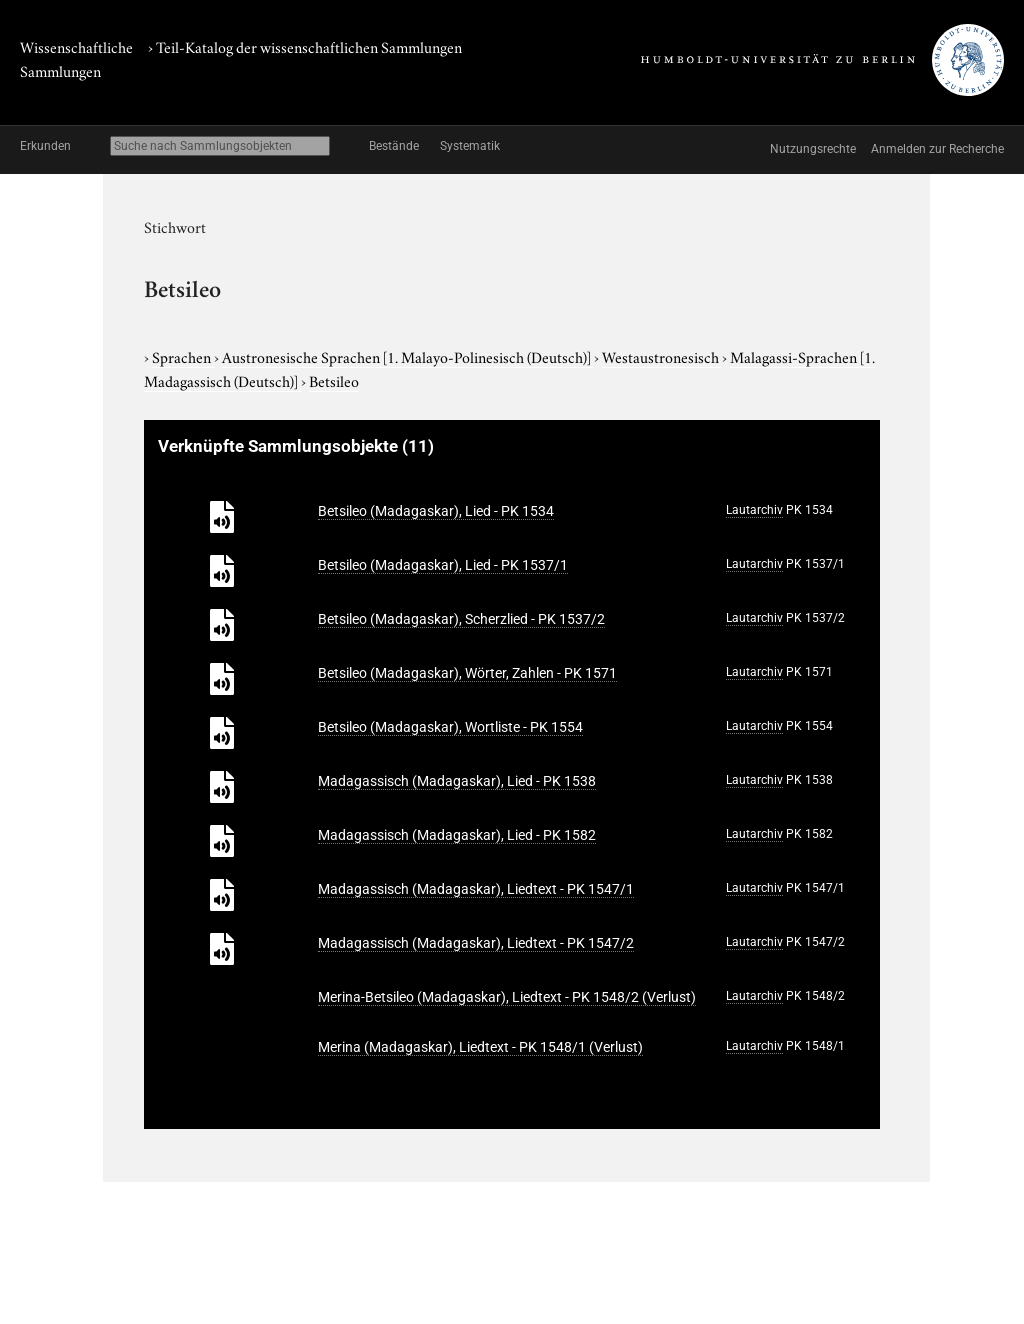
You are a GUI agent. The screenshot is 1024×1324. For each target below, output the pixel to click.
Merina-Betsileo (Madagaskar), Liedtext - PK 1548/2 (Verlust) (507, 997)
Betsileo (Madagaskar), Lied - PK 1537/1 (443, 565)
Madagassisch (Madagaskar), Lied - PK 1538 (457, 781)
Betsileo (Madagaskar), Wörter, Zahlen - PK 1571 (467, 673)
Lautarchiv (754, 510)
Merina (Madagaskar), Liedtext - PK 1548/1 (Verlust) (480, 1047)
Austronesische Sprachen (408, 356)
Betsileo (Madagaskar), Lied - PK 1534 (436, 511)
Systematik (470, 146)
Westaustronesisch (662, 356)
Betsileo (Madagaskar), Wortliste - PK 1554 (450, 727)
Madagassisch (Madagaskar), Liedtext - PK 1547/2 (476, 943)
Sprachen (183, 356)
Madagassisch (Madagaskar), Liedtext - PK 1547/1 (476, 889)
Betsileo (334, 380)
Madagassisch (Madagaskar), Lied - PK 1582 (457, 835)
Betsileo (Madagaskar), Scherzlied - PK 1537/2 (461, 619)
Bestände (394, 146)
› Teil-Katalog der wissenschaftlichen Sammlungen (305, 46)
